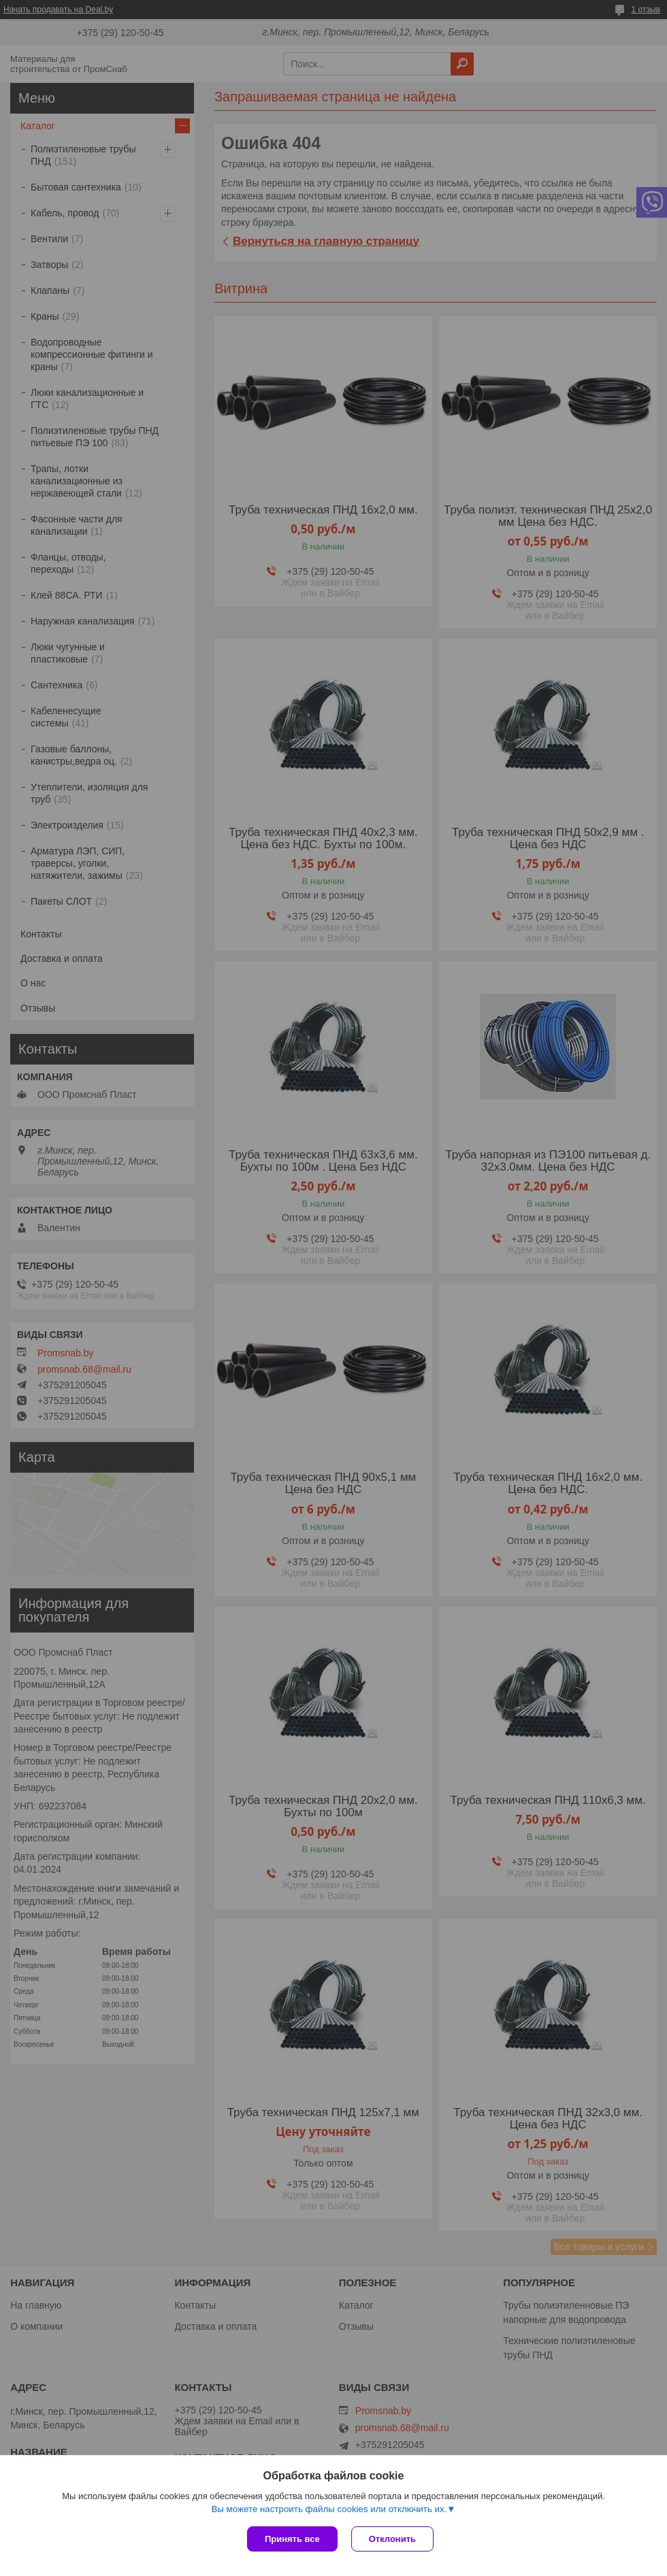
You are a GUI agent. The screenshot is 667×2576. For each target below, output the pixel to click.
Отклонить (392, 2539)
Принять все (292, 2539)
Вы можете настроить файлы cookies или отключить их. (328, 2509)
